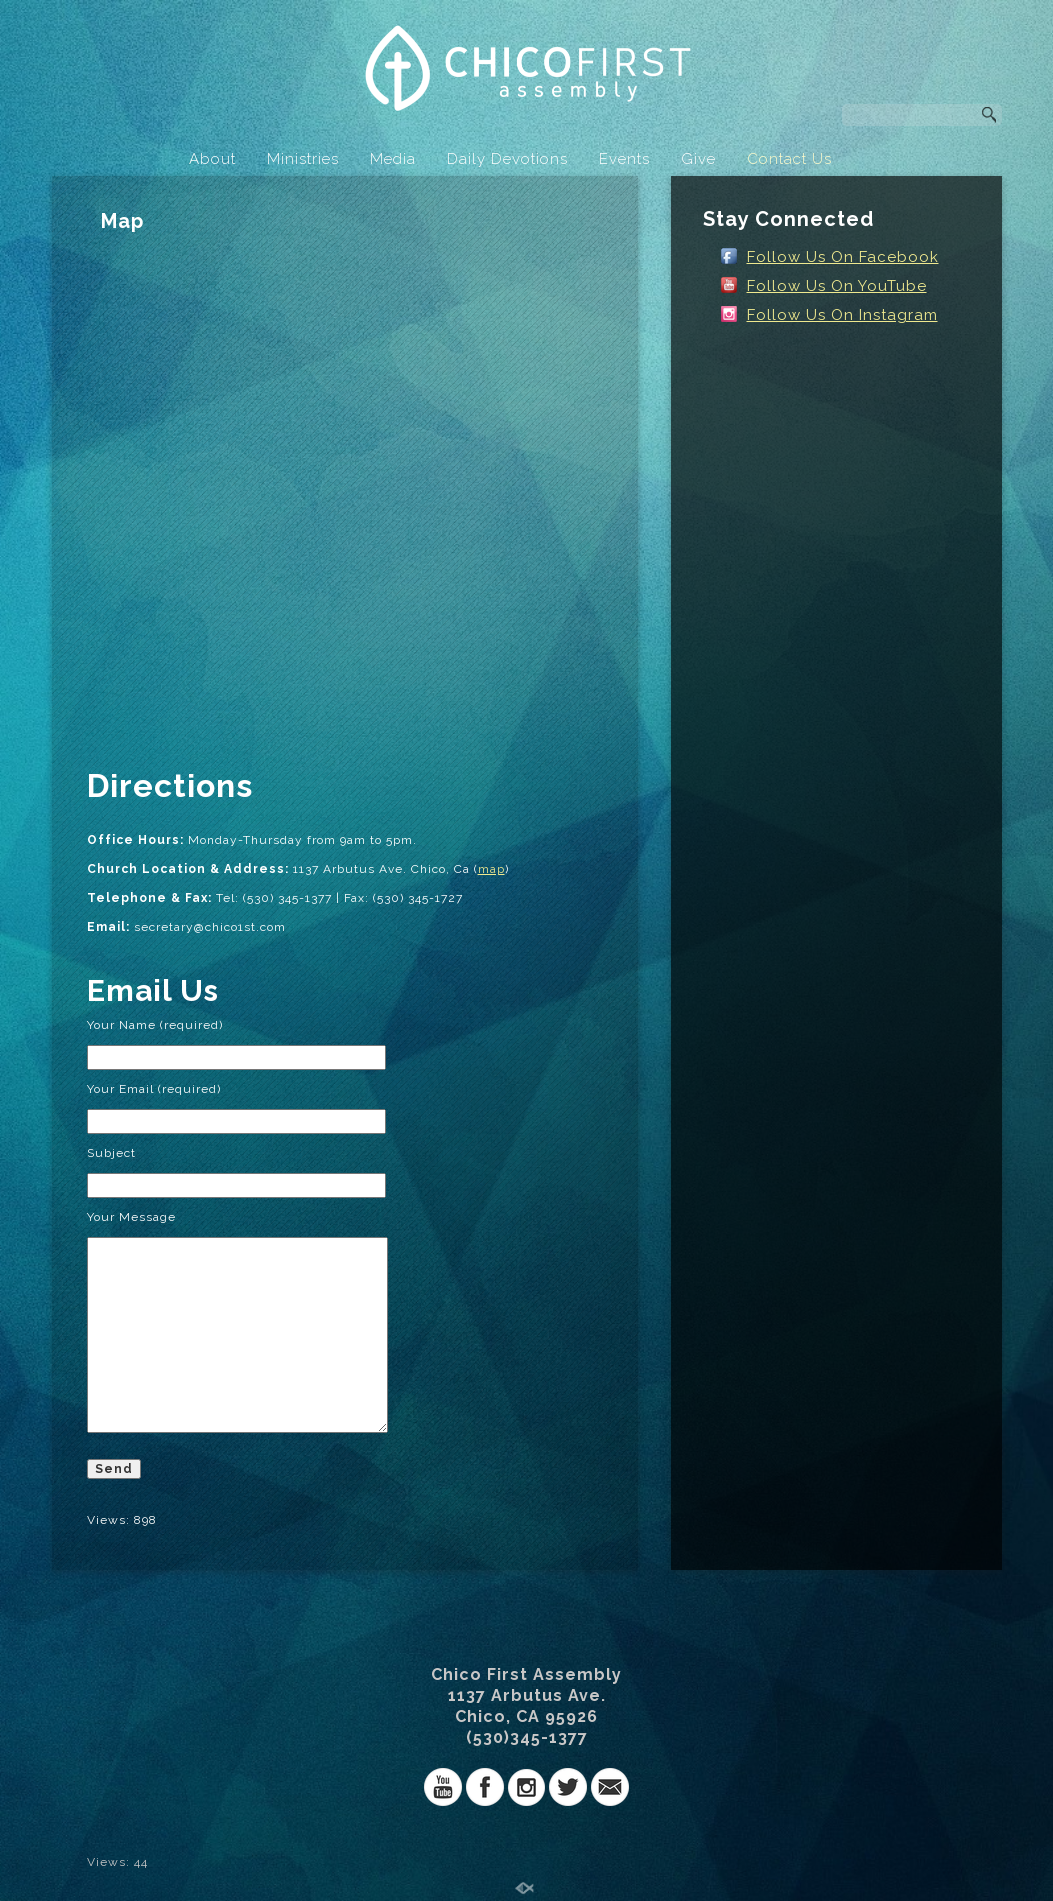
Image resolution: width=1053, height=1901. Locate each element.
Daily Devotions (507, 159)
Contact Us (789, 159)
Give (698, 159)
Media (393, 159)
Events (624, 159)
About (212, 159)
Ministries (303, 159)
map (491, 869)
